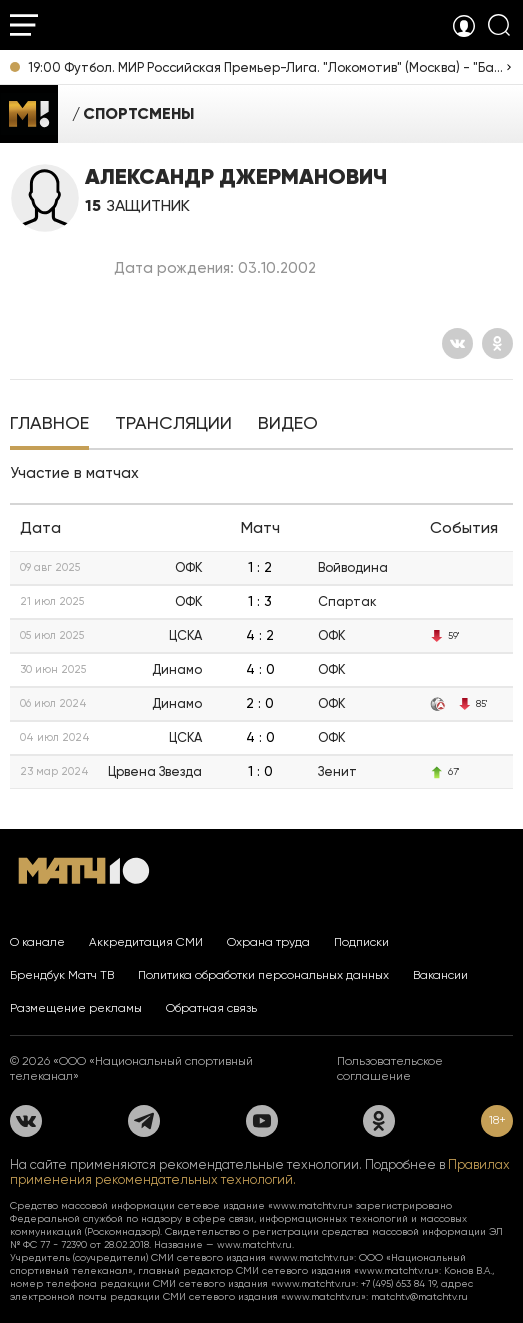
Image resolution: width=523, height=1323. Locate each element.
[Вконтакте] (457, 343)
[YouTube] (262, 1121)
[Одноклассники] (497, 343)
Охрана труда (268, 942)
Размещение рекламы (76, 1008)
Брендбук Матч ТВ (62, 975)
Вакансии (440, 975)
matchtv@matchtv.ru (419, 1296)
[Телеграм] (144, 1121)
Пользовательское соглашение (390, 1068)
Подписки (361, 942)
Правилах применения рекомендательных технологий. (260, 1172)
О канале (37, 942)
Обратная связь (211, 1008)
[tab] (49, 425)
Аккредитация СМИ (146, 942)
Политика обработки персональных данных (263, 975)
